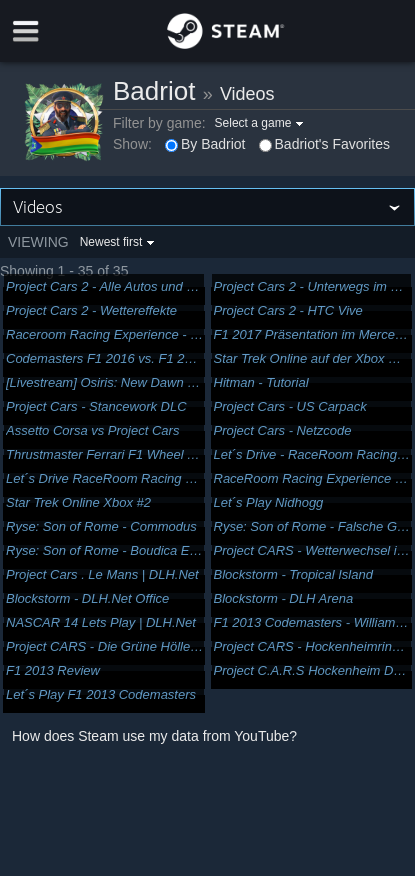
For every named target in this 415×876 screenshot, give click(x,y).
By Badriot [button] (205, 144)
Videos (247, 94)
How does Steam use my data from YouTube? (154, 736)
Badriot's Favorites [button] (325, 144)
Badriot (154, 91)
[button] (262, 123)
